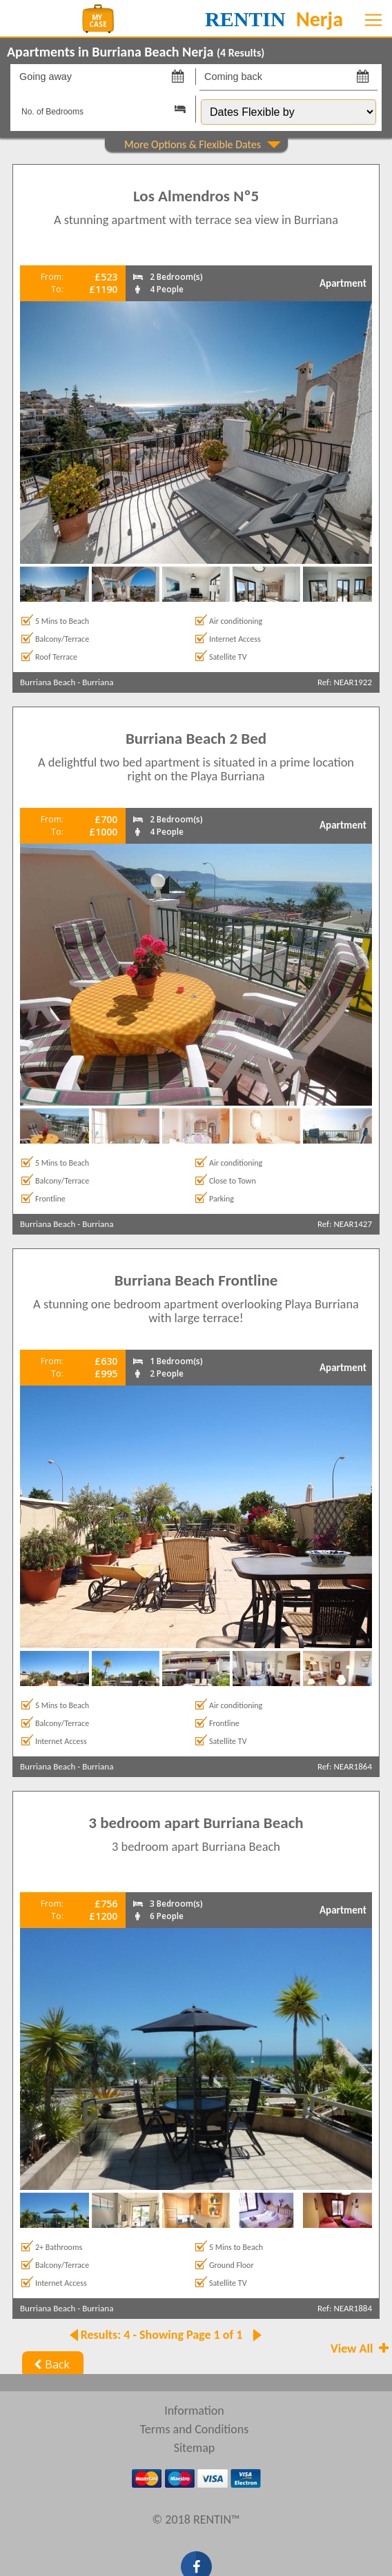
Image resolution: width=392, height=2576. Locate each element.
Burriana (97, 682)
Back (50, 2364)
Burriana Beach (47, 682)
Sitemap (194, 2447)
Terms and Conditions (194, 2429)
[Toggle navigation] (373, 20)
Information (194, 2410)
